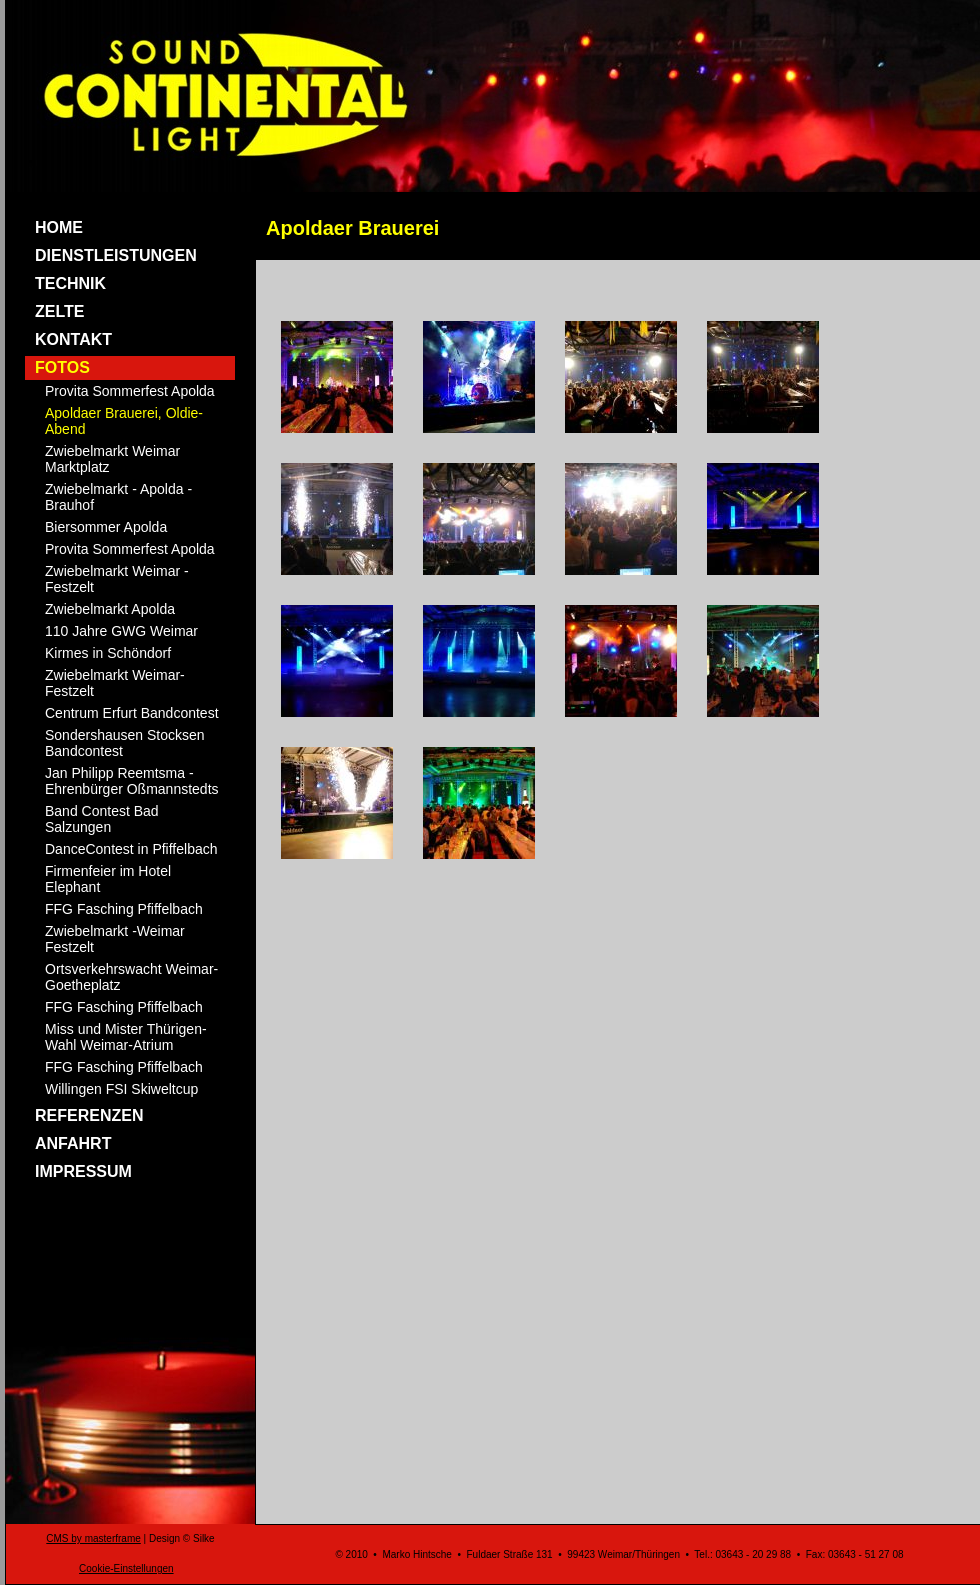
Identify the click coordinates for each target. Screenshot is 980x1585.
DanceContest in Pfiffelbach (131, 849)
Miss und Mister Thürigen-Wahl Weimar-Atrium (126, 1037)
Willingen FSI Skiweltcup (121, 1089)
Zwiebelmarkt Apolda (110, 609)
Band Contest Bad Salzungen (102, 819)
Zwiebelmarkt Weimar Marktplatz (112, 459)
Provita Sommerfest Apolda (130, 391)
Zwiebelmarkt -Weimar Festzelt (115, 939)
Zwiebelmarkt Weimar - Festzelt (117, 579)
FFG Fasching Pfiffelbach (124, 909)
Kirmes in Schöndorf (108, 653)
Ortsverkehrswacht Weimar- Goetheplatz (131, 977)
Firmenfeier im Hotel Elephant (108, 879)
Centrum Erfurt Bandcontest (132, 713)
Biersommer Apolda (106, 527)
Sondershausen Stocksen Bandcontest (125, 743)
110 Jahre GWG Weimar (121, 631)
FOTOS (62, 367)
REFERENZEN (89, 1115)
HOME (59, 227)
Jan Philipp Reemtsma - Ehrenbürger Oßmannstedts (132, 781)
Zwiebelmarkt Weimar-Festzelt (115, 683)
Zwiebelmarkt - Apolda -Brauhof (118, 497)
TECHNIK (70, 283)
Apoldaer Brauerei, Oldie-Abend (124, 421)
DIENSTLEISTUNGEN (116, 255)
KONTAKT (73, 339)
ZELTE (59, 311)
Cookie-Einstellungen (126, 1568)
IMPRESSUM (83, 1171)
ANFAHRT (73, 1143)
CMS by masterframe (93, 1538)
